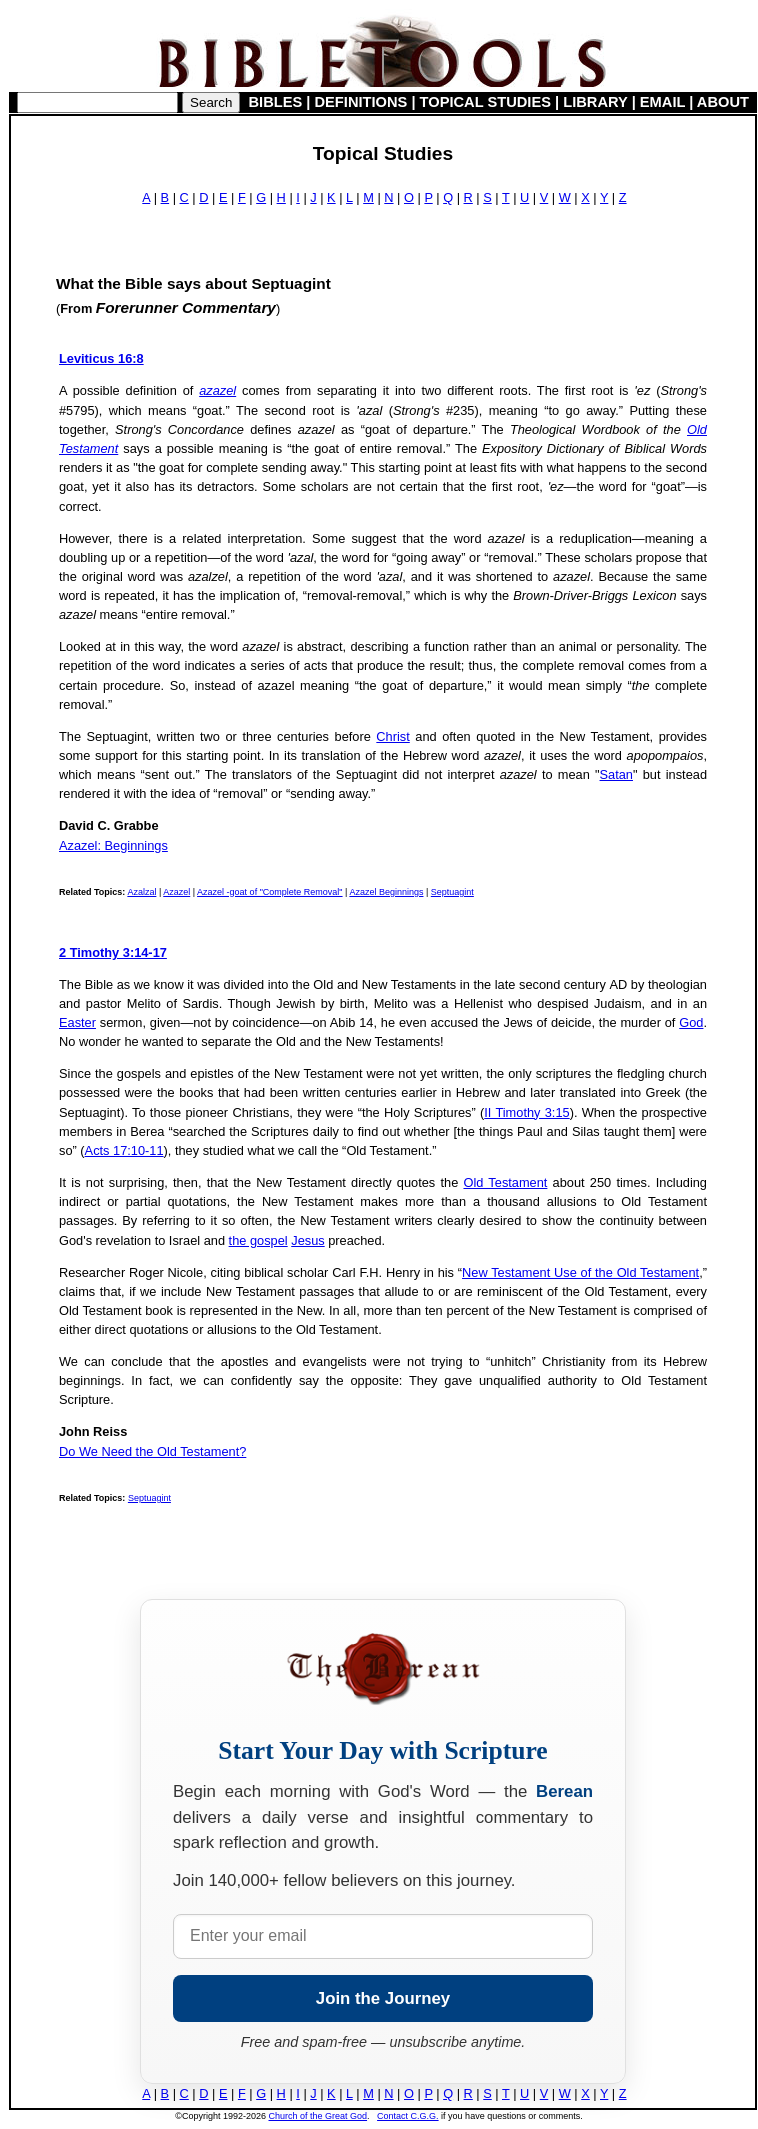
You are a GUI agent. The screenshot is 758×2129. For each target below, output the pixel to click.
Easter (77, 1022)
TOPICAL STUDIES (485, 102)
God (691, 1022)
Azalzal (141, 892)
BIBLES (276, 102)
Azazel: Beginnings (113, 845)
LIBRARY (595, 102)
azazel (217, 390)
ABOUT (723, 102)
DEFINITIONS (361, 102)
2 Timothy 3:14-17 (113, 952)
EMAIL (662, 102)
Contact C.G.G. (408, 2116)
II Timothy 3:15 (526, 1112)
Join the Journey (383, 1998)
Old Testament (505, 1182)
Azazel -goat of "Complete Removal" (269, 892)
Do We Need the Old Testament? (152, 1451)
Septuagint (452, 892)
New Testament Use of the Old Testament (580, 1272)
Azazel (176, 892)
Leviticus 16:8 (101, 358)
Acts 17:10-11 (124, 1150)
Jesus (307, 1240)
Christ (392, 736)
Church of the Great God (318, 2116)
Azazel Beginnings (386, 892)
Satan (616, 774)
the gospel (258, 1240)
